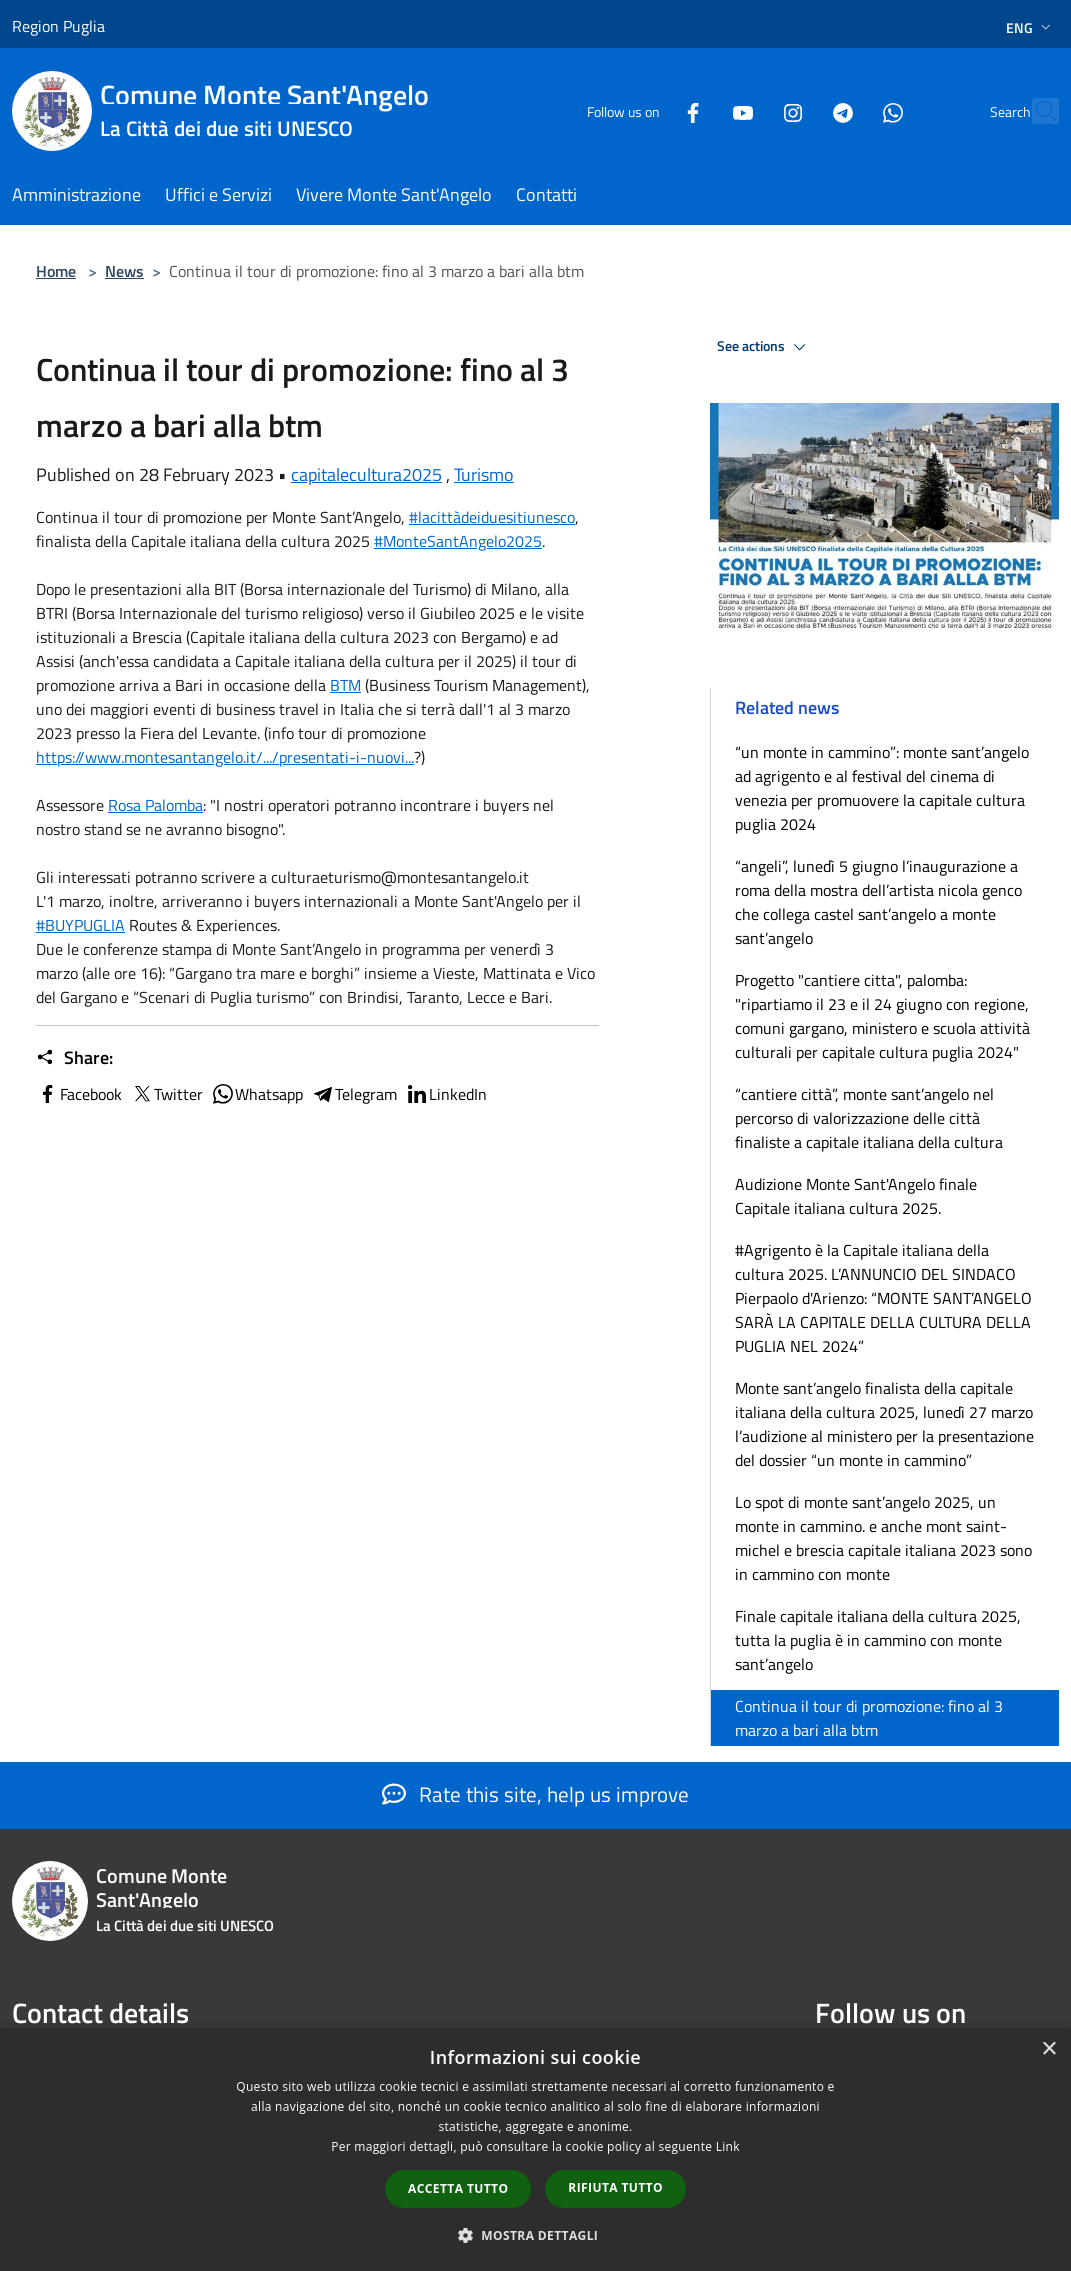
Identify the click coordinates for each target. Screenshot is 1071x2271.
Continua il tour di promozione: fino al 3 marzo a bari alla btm (869, 1718)
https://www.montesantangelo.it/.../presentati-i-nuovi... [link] (225, 757)
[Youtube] (699, 110)
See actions (764, 347)
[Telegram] (799, 110)
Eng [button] (1030, 27)
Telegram (354, 1094)
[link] (345, 685)
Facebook (79, 1094)
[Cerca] (1035, 111)
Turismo (484, 474)
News (124, 271)
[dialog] (535, 2149)
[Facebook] (649, 110)
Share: (74, 1058)
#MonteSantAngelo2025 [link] (458, 541)
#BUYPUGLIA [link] (80, 925)
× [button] (1048, 2049)
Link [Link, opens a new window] (728, 2146)
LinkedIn (446, 1094)
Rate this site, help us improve (535, 1794)
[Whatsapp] (849, 110)
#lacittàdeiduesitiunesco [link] (492, 517)
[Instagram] (749, 110)
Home (56, 271)
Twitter (166, 1094)
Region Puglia (58, 26)
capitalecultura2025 (366, 474)
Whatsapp (257, 1094)
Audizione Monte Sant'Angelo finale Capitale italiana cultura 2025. (856, 1196)
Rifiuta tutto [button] (615, 2187)
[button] (536, 2235)
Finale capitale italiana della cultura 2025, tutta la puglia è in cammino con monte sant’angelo (878, 1640)
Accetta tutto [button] (458, 2188)
